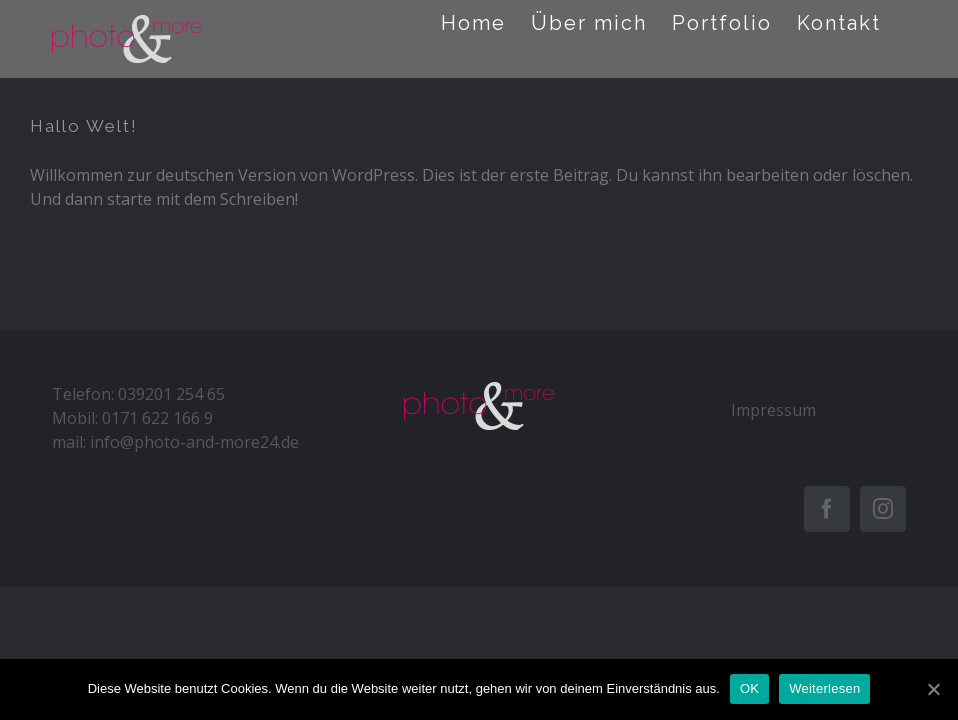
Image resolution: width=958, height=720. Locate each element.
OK (749, 688)
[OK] (933, 689)
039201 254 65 (171, 394)
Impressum (773, 410)
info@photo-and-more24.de (194, 442)
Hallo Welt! (84, 126)
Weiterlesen (824, 688)
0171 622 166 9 (157, 418)
